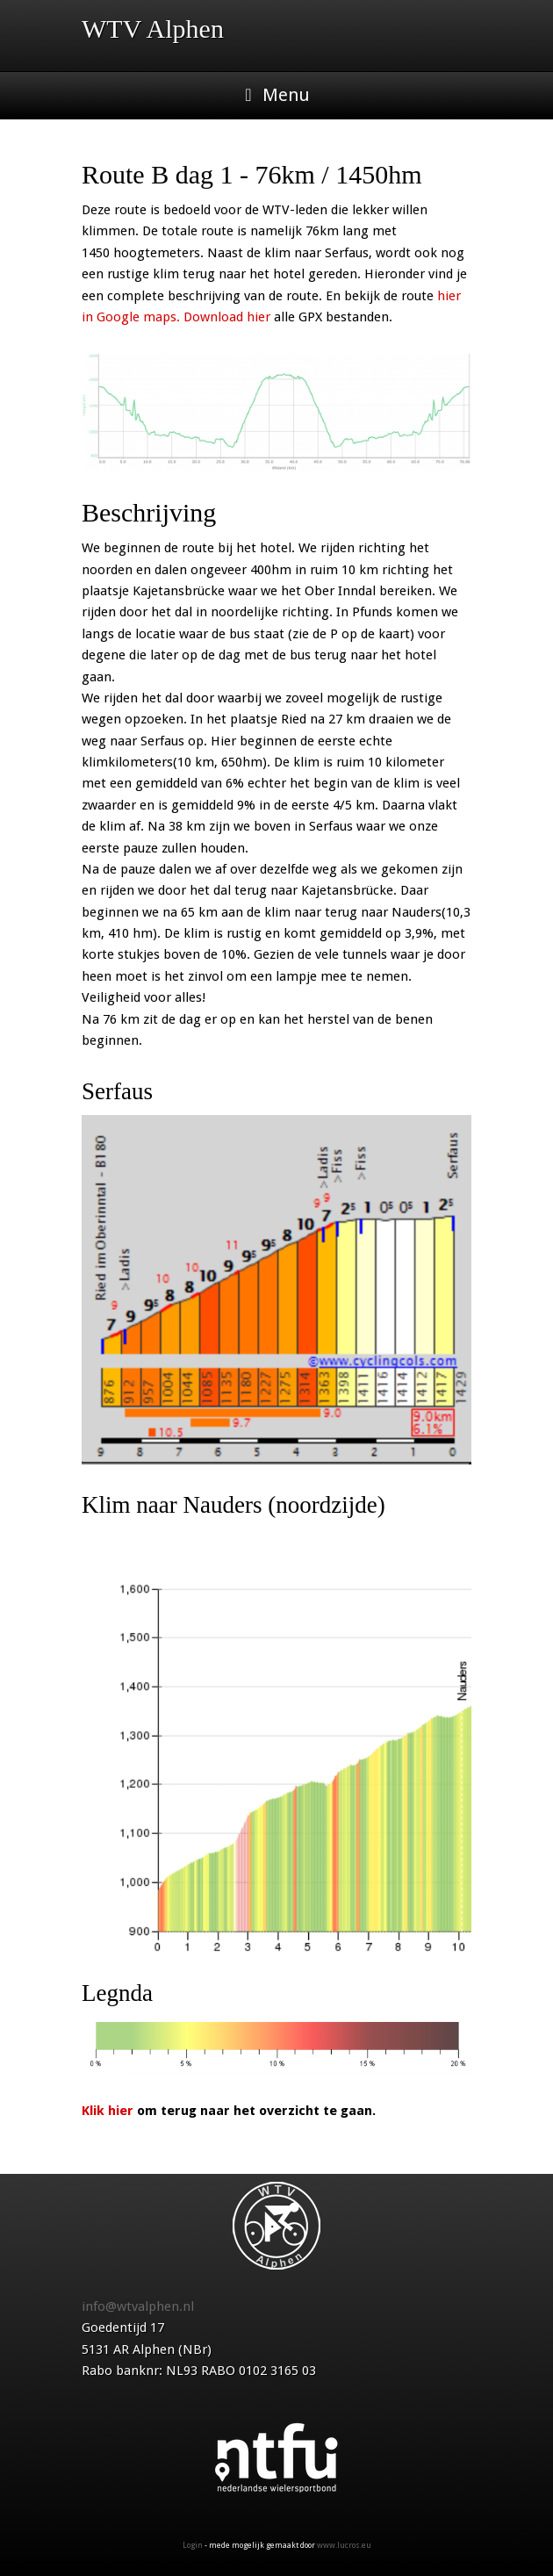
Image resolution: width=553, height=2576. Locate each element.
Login (193, 2545)
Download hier (226, 317)
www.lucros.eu (344, 2545)
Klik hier (107, 2111)
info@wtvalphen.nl (138, 2306)
